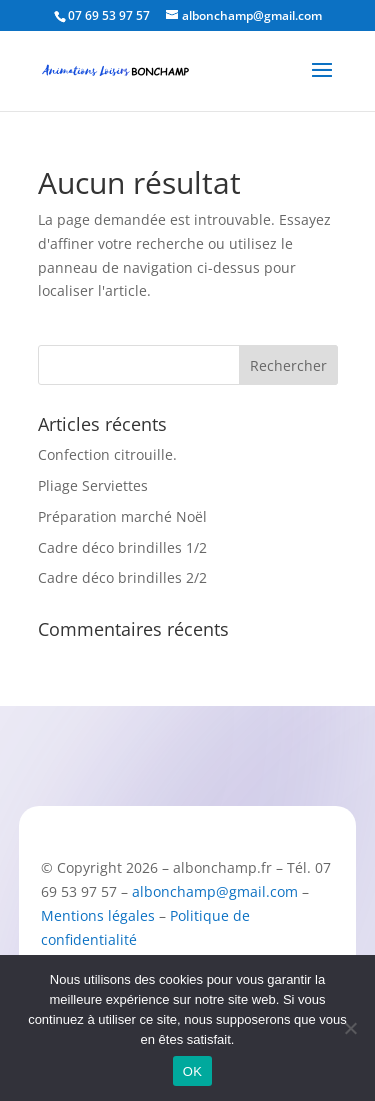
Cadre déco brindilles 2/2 (122, 577)
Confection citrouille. (107, 454)
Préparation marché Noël (122, 516)
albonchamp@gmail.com (215, 891)
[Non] (350, 1028)
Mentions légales (98, 915)
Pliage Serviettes (93, 485)
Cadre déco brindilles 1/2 (122, 547)
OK (192, 1071)
